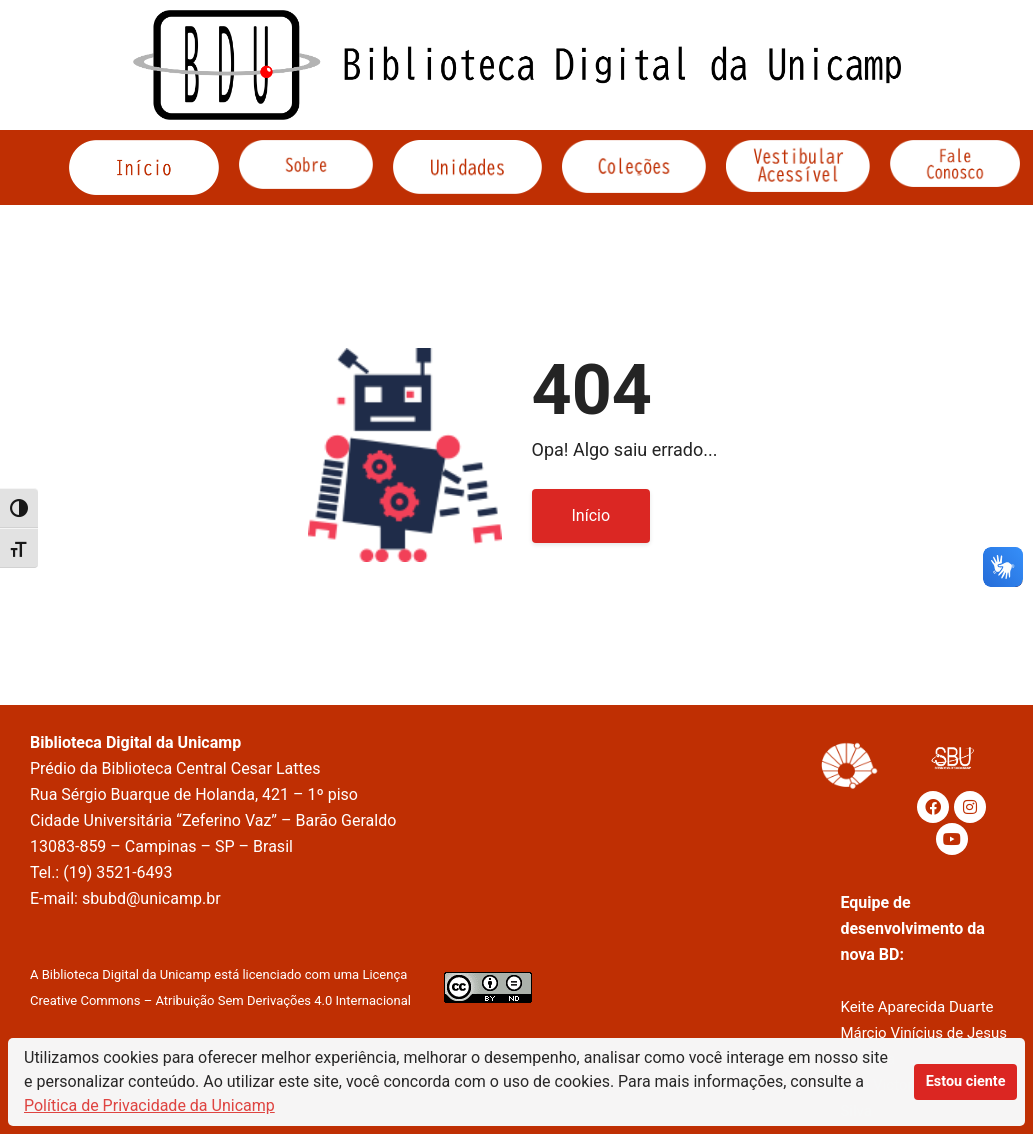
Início (591, 515)
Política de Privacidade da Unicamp (149, 1105)
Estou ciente (966, 1081)
